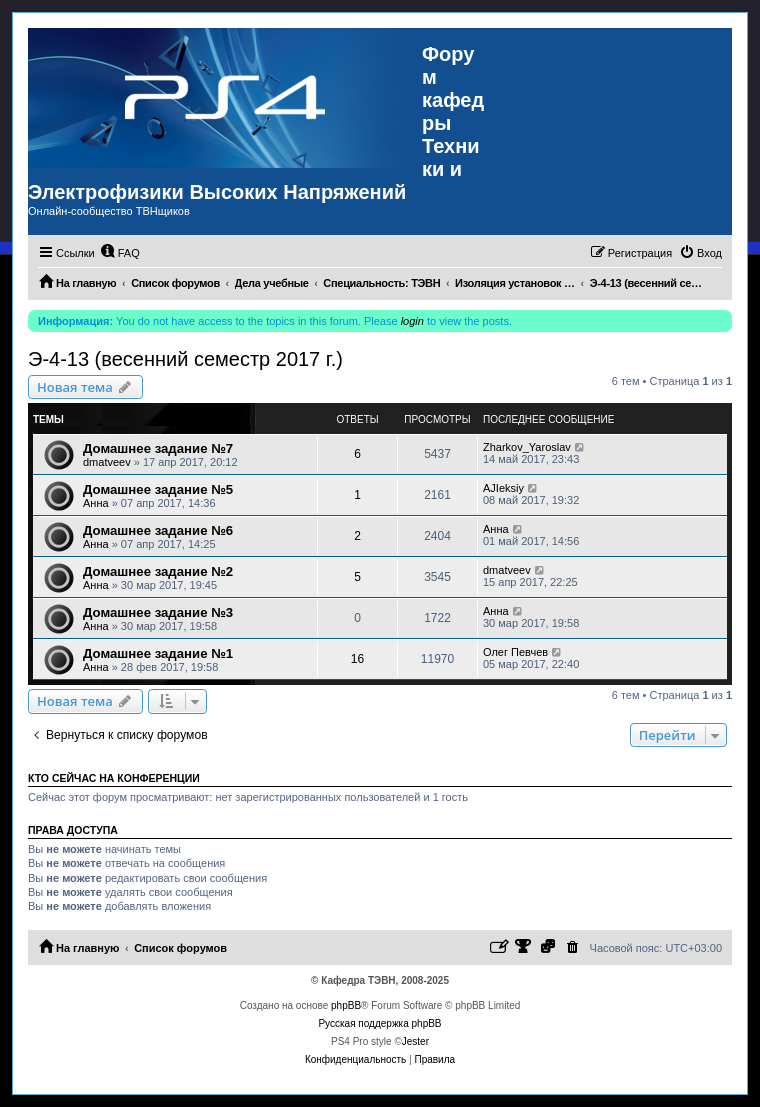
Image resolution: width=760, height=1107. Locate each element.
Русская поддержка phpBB (379, 1023)
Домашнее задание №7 (158, 448)
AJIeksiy (503, 488)
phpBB (346, 1005)
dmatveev (107, 462)
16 (357, 659)
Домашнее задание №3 (158, 612)
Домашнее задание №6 (158, 530)
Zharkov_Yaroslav (527, 447)
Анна (96, 503)
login (412, 321)
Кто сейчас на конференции (114, 778)
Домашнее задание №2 (158, 571)
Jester (415, 1041)
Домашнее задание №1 (158, 653)
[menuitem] (120, 253)
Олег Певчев (515, 652)
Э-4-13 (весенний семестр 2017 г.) (185, 359)
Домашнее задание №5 (158, 489)
